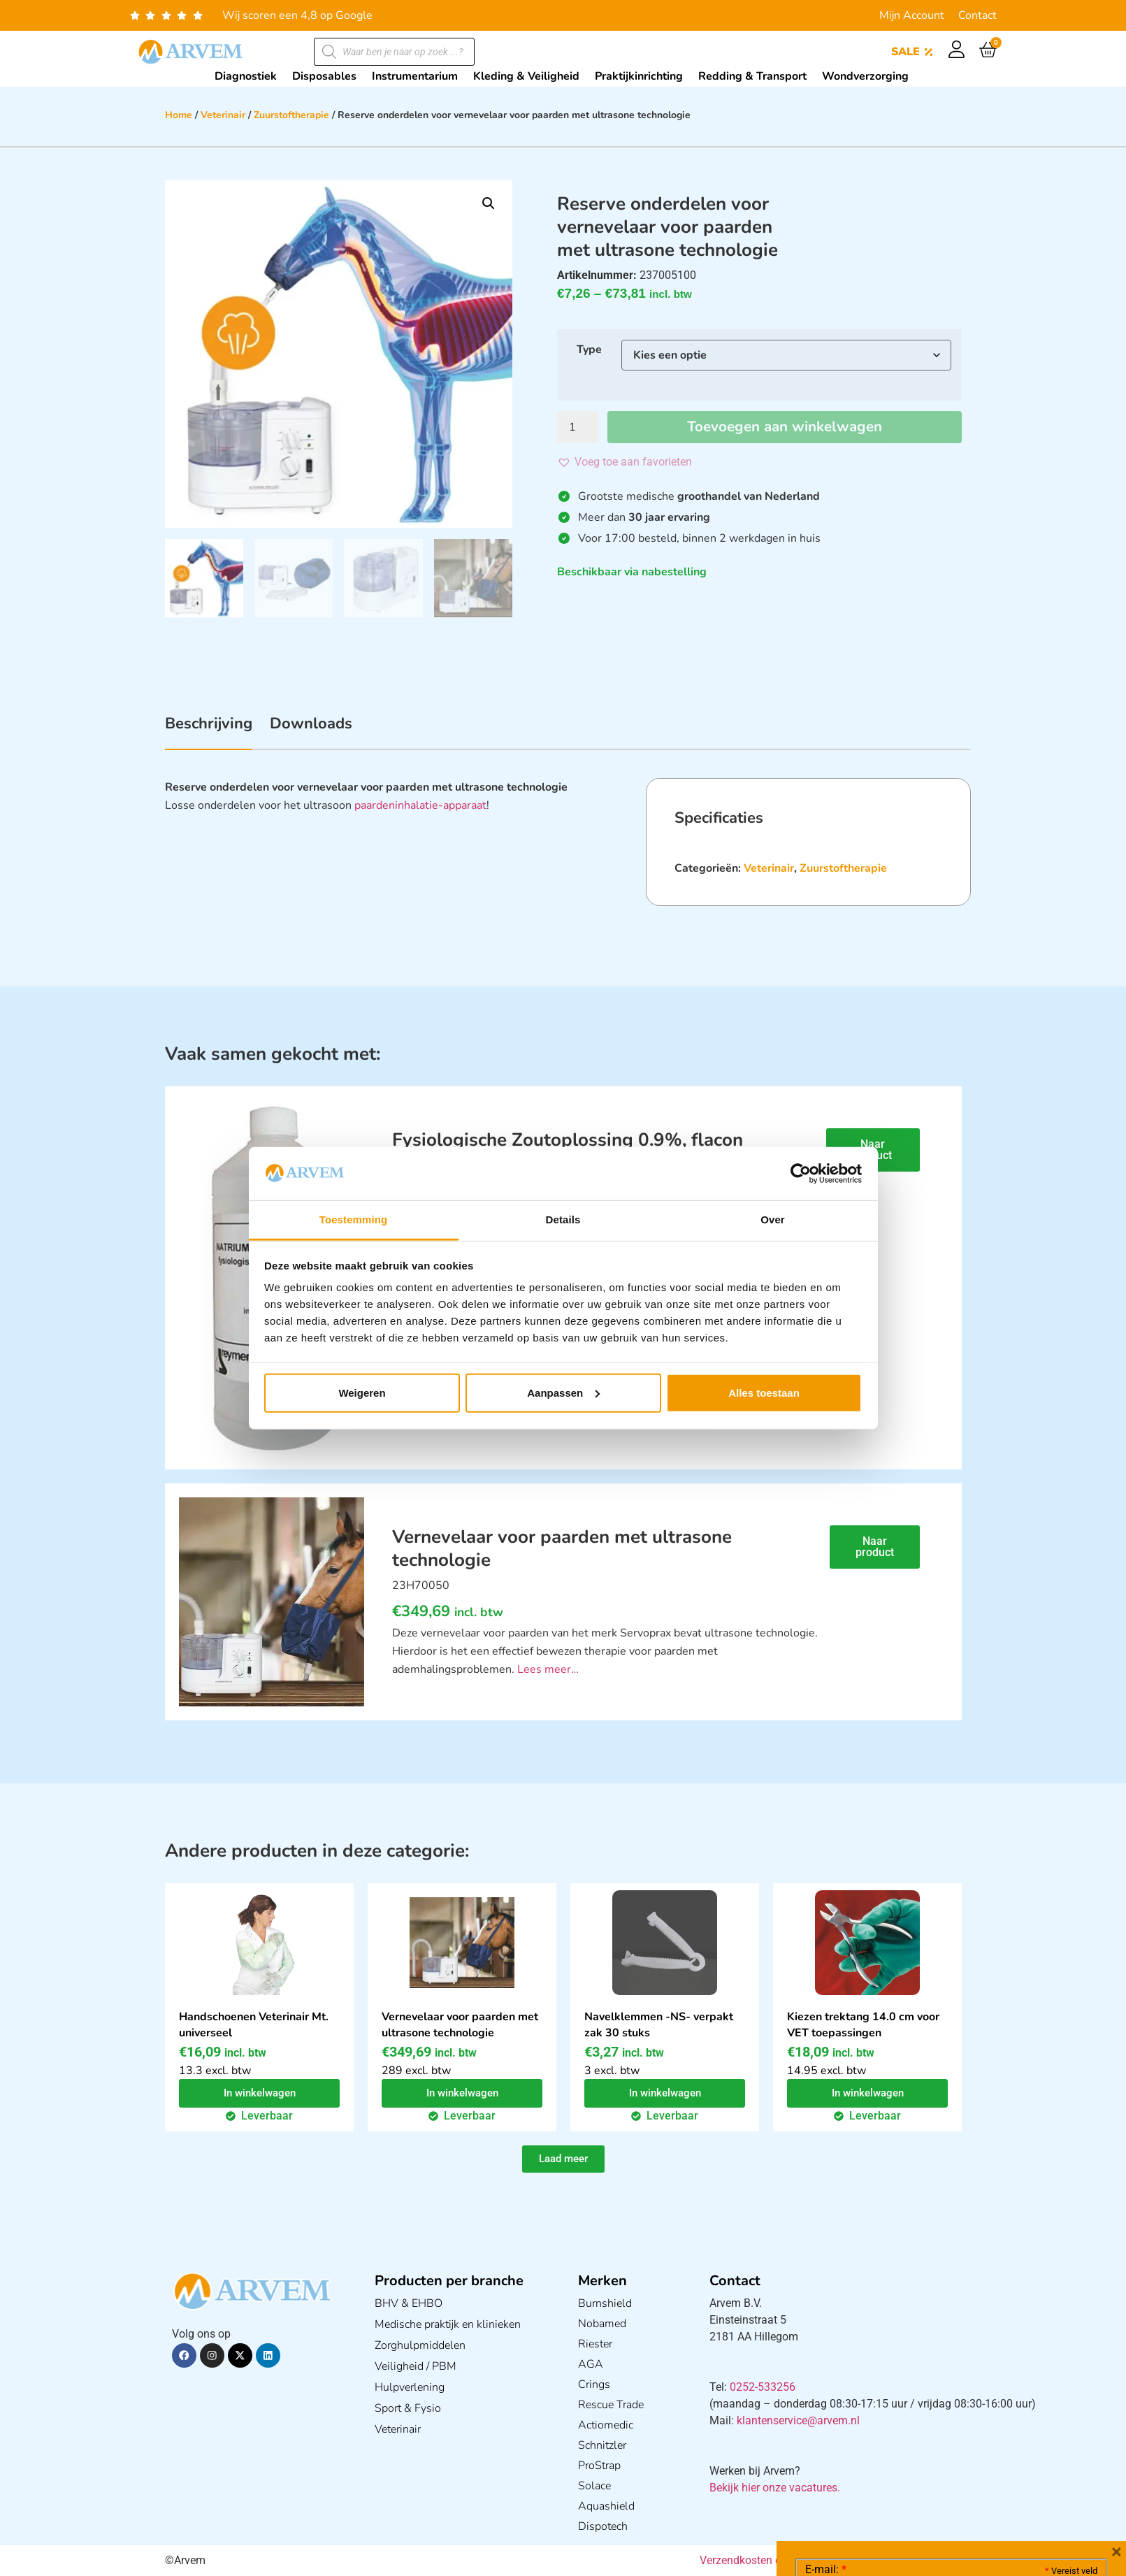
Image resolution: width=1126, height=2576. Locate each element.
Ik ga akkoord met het (916, 2487)
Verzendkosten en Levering (766, 2560)
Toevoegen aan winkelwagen (785, 427)
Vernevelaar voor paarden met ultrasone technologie (460, 2025)
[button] (488, 203)
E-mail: (825, 2360)
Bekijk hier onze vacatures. (774, 2487)
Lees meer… (548, 1669)
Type (589, 349)
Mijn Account (911, 15)
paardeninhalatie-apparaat (420, 805)
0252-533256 (762, 2387)
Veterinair (223, 115)
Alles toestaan (764, 1393)
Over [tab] (772, 1219)
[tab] (208, 731)
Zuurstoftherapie (291, 115)
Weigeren (361, 1393)
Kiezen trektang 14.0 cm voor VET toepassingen (863, 2025)
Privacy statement (1048, 2456)
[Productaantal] (577, 427)
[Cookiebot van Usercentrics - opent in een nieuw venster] (800, 1173)
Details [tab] (563, 1219)
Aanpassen (563, 1393)
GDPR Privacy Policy (976, 2487)
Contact (977, 15)
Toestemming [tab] (353, 1219)
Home (178, 115)
